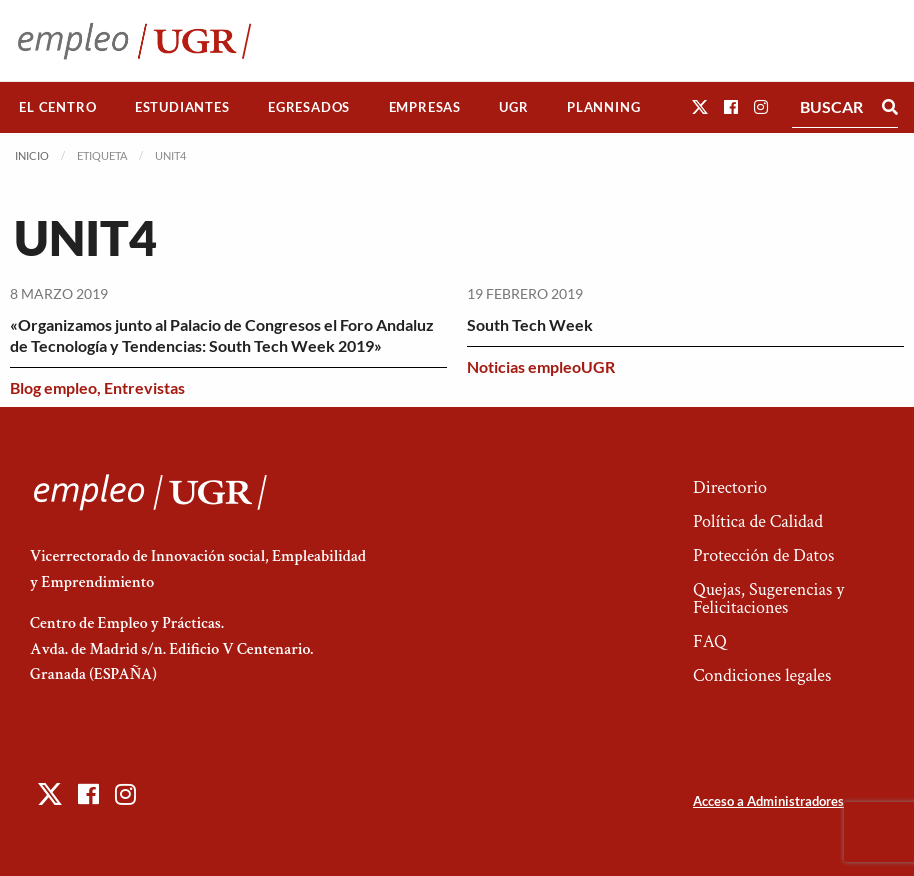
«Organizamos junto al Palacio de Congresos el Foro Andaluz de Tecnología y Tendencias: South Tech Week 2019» (222, 335)
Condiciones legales (762, 675)
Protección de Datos (763, 555)
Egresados (309, 107)
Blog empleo (53, 387)
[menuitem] (58, 107)
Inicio (32, 155)
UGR (513, 107)
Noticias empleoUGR (541, 366)
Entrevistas (144, 387)
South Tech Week (530, 324)
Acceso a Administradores (768, 801)
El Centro (57, 107)
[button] (700, 106)
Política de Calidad (758, 521)
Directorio (730, 487)
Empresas (425, 107)
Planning (603, 107)
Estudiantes (182, 107)
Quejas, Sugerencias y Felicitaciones (768, 598)
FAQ (710, 641)
